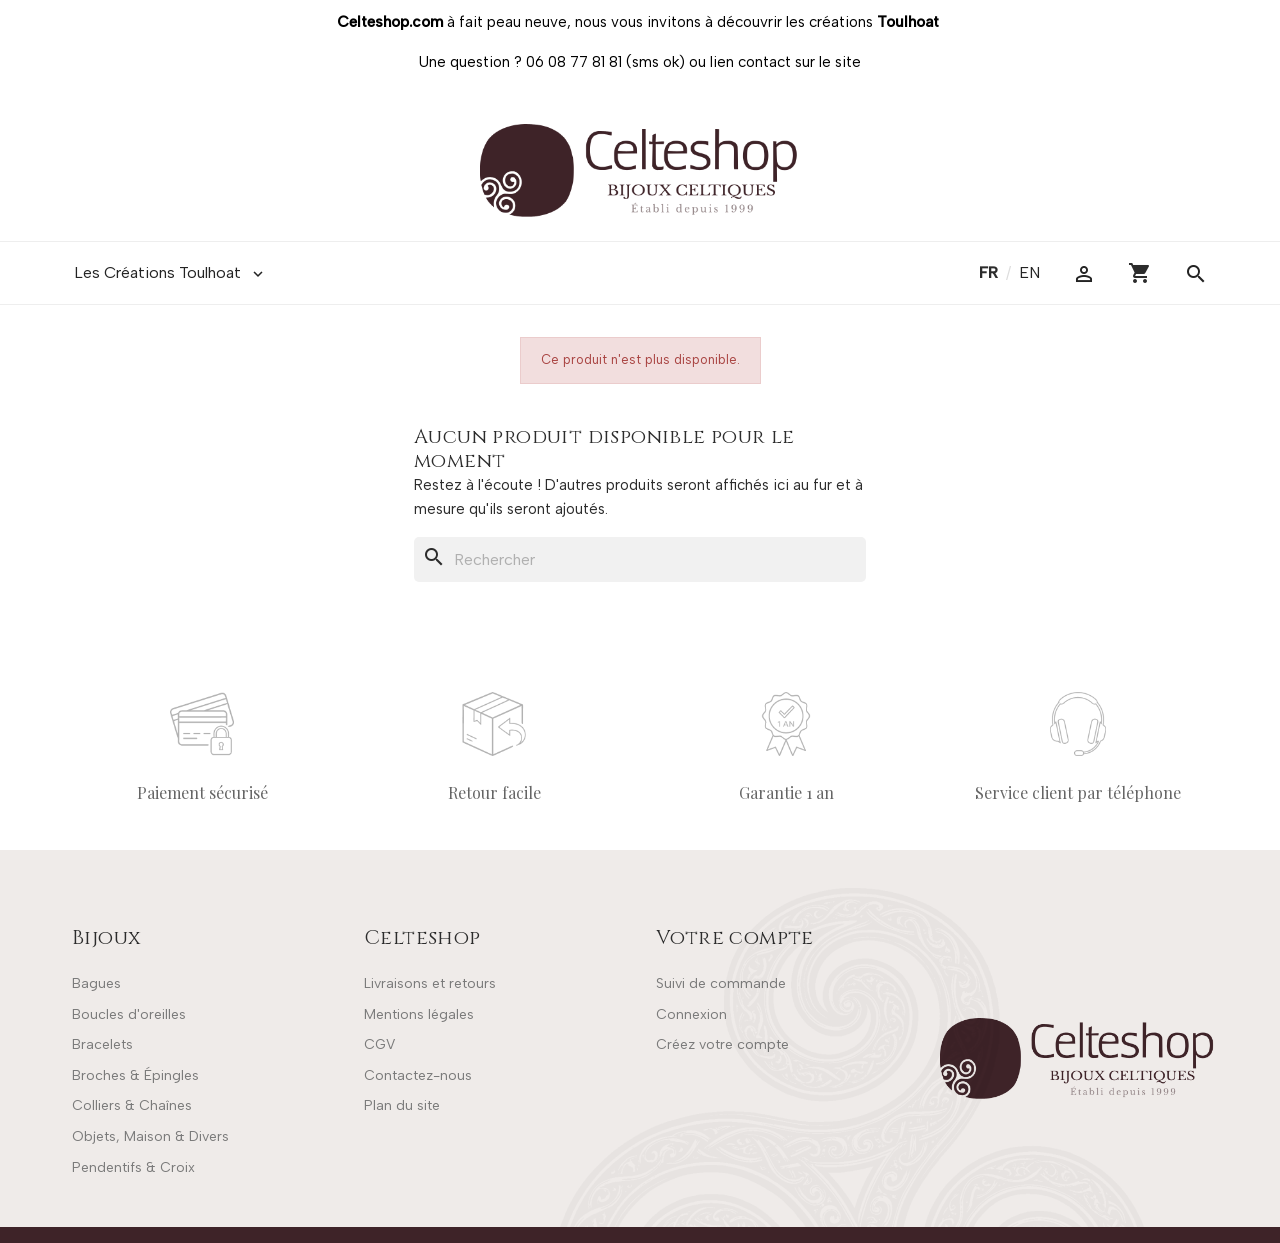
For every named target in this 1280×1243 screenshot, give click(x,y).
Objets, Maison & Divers (150, 1136)
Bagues (96, 983)
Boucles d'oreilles (129, 1014)
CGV (379, 1044)
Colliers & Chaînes (132, 1105)
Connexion (691, 1014)
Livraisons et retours (430, 983)
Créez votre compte (722, 1044)
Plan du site (402, 1105)
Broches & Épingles (135, 1075)
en (1029, 272)
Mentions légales (419, 1014)
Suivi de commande (721, 983)
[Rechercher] (640, 560)
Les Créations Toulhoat (170, 273)
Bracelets (102, 1044)
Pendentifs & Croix (133, 1167)
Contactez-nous (418, 1075)
